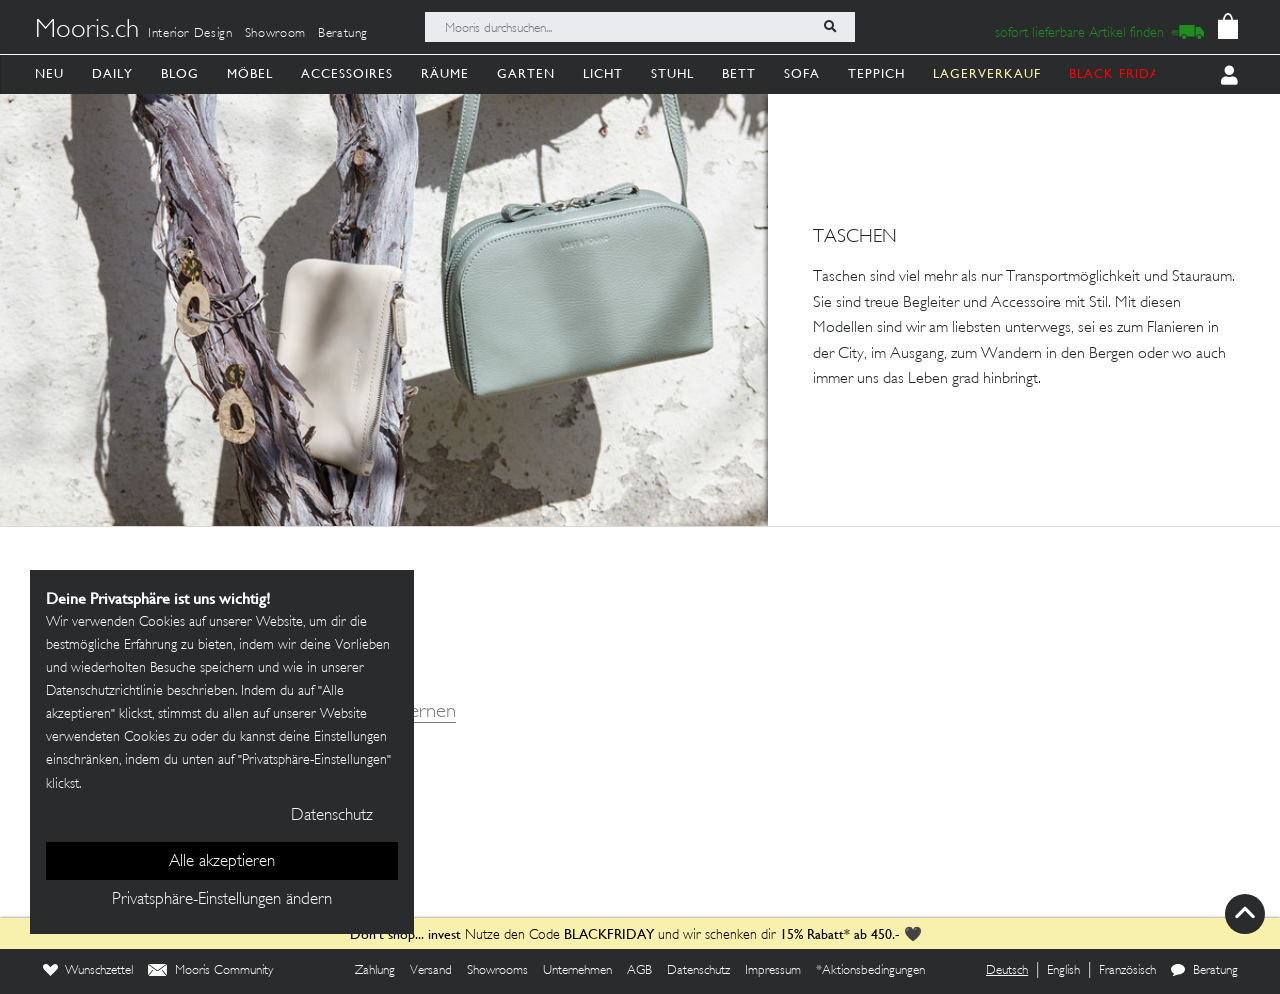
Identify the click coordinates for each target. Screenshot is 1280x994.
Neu (49, 73)
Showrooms (497, 971)
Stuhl (672, 73)
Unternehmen (577, 971)
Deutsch (1007, 971)
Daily (112, 73)
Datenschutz (698, 971)
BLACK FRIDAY (1119, 73)
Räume (445, 73)
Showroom (275, 34)
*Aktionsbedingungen (870, 971)
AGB (639, 971)
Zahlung (375, 971)
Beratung (343, 34)
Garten (526, 73)
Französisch (1127, 971)
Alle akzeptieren (222, 862)
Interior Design (190, 34)
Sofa (802, 73)
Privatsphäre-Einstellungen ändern (222, 900)
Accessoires (347, 73)
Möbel (250, 73)
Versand (431, 971)
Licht (603, 73)
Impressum (773, 971)
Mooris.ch (87, 31)
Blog (180, 73)
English (1063, 971)
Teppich (876, 73)
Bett (739, 73)
